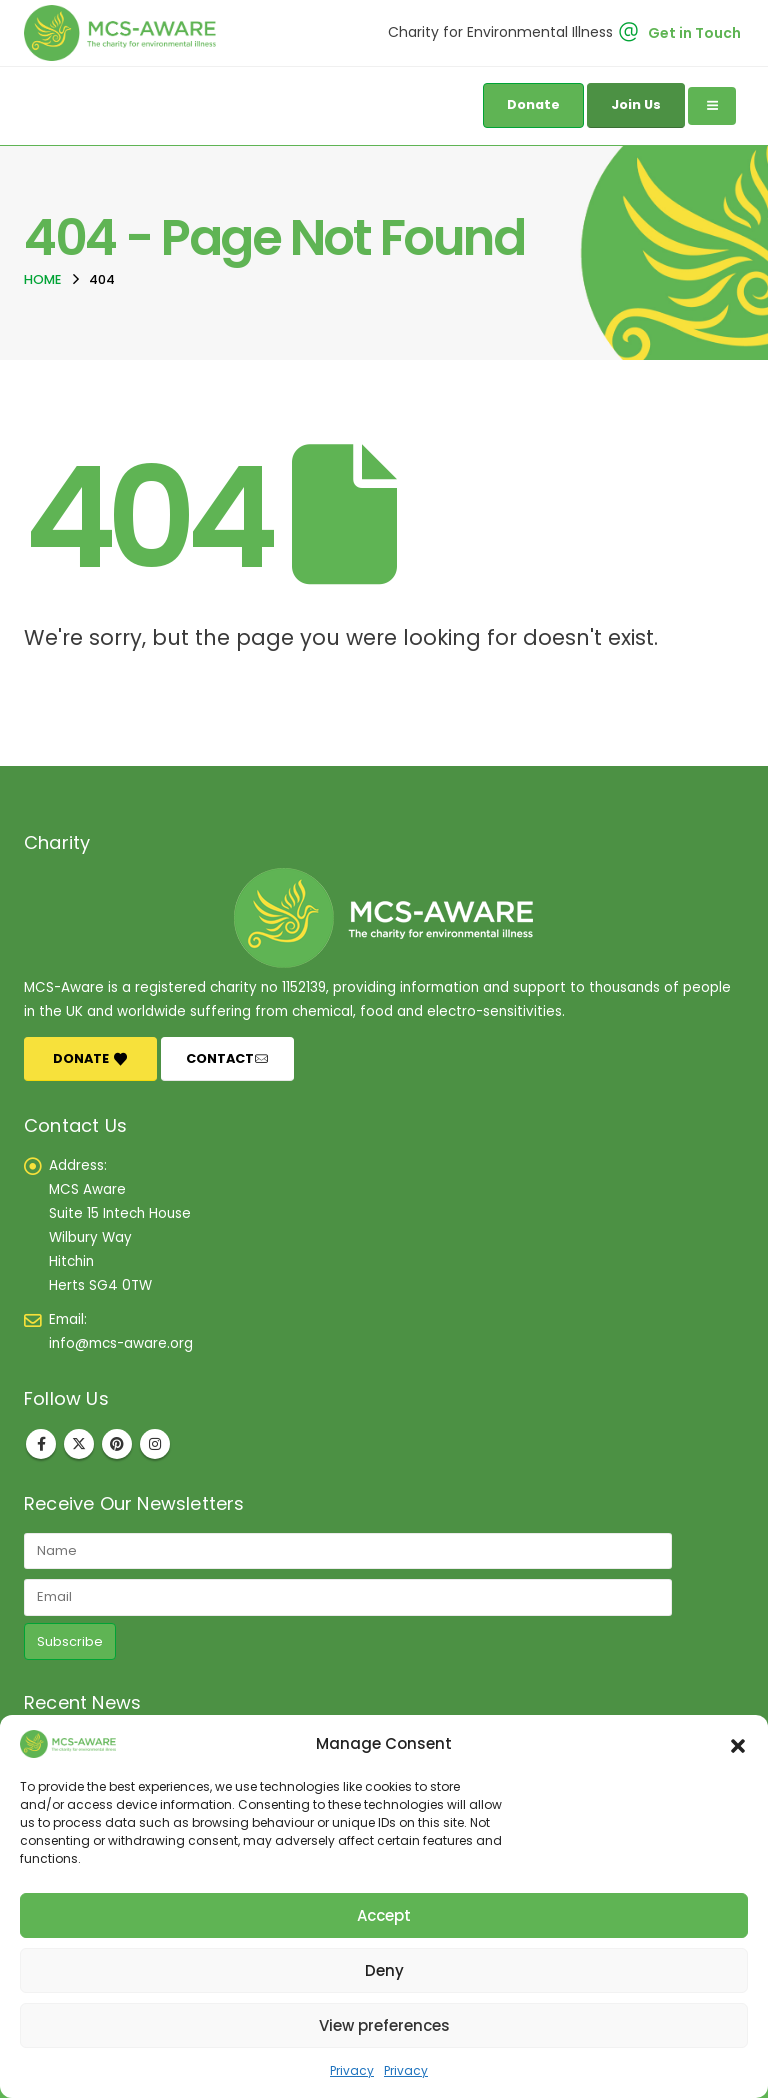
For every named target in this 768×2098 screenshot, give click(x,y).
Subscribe (70, 1641)
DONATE (90, 1058)
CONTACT (227, 1058)
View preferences (384, 2025)
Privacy (352, 2070)
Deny (384, 1970)
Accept (384, 1915)
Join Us (636, 104)
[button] (738, 1744)
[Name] (348, 1551)
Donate (533, 104)
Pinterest (117, 1444)
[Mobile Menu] (712, 106)
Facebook (41, 1444)
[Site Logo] (124, 33)
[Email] (348, 1597)
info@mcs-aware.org (121, 1343)
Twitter (79, 1444)
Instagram (155, 1444)
